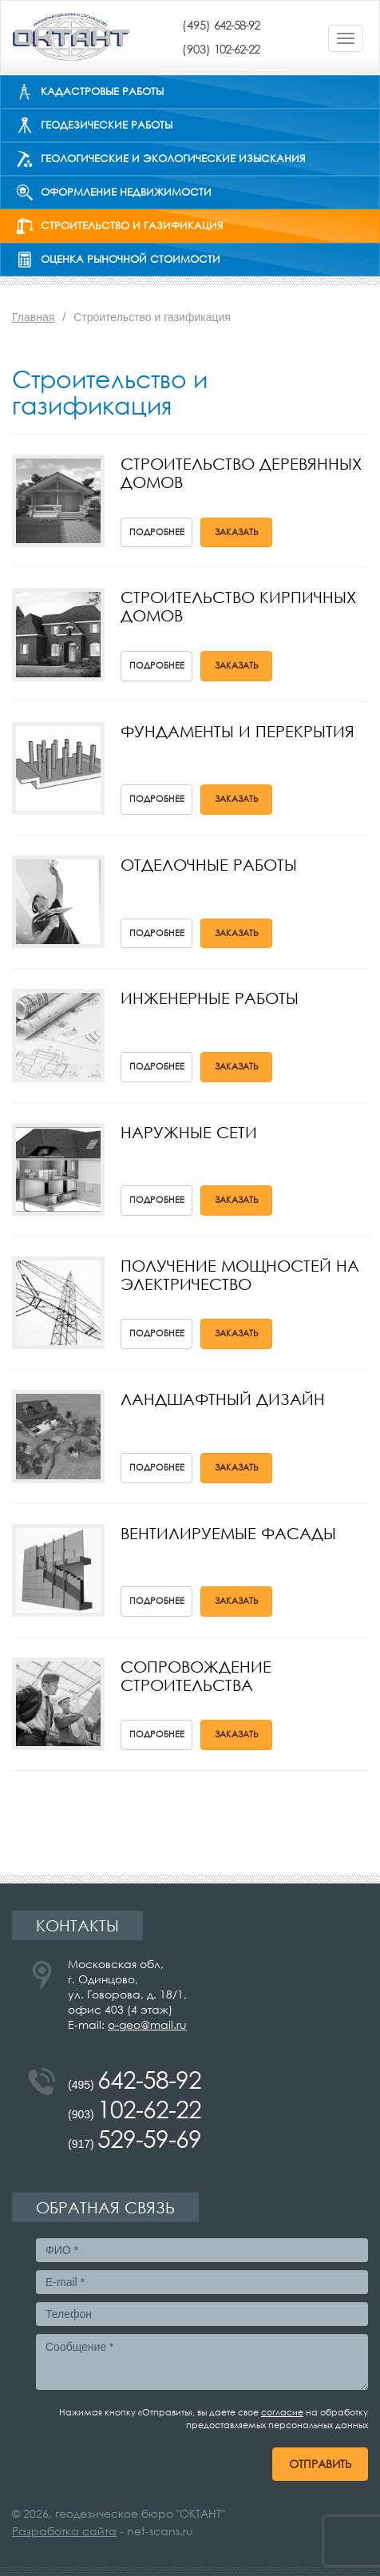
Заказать (237, 532)
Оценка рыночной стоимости (130, 259)
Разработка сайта (64, 2530)
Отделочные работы (209, 864)
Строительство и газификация (132, 225)
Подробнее (156, 532)
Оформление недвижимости (126, 192)
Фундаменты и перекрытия (237, 731)
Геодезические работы (106, 125)
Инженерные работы (210, 998)
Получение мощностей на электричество (240, 1274)
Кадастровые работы (102, 91)
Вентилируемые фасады (228, 1533)
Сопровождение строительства (196, 1675)
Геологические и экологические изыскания (173, 158)
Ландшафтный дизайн (223, 1399)
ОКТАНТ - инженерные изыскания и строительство (71, 37)
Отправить (320, 2463)
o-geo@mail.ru (147, 2024)
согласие (282, 2412)
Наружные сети (189, 1132)
